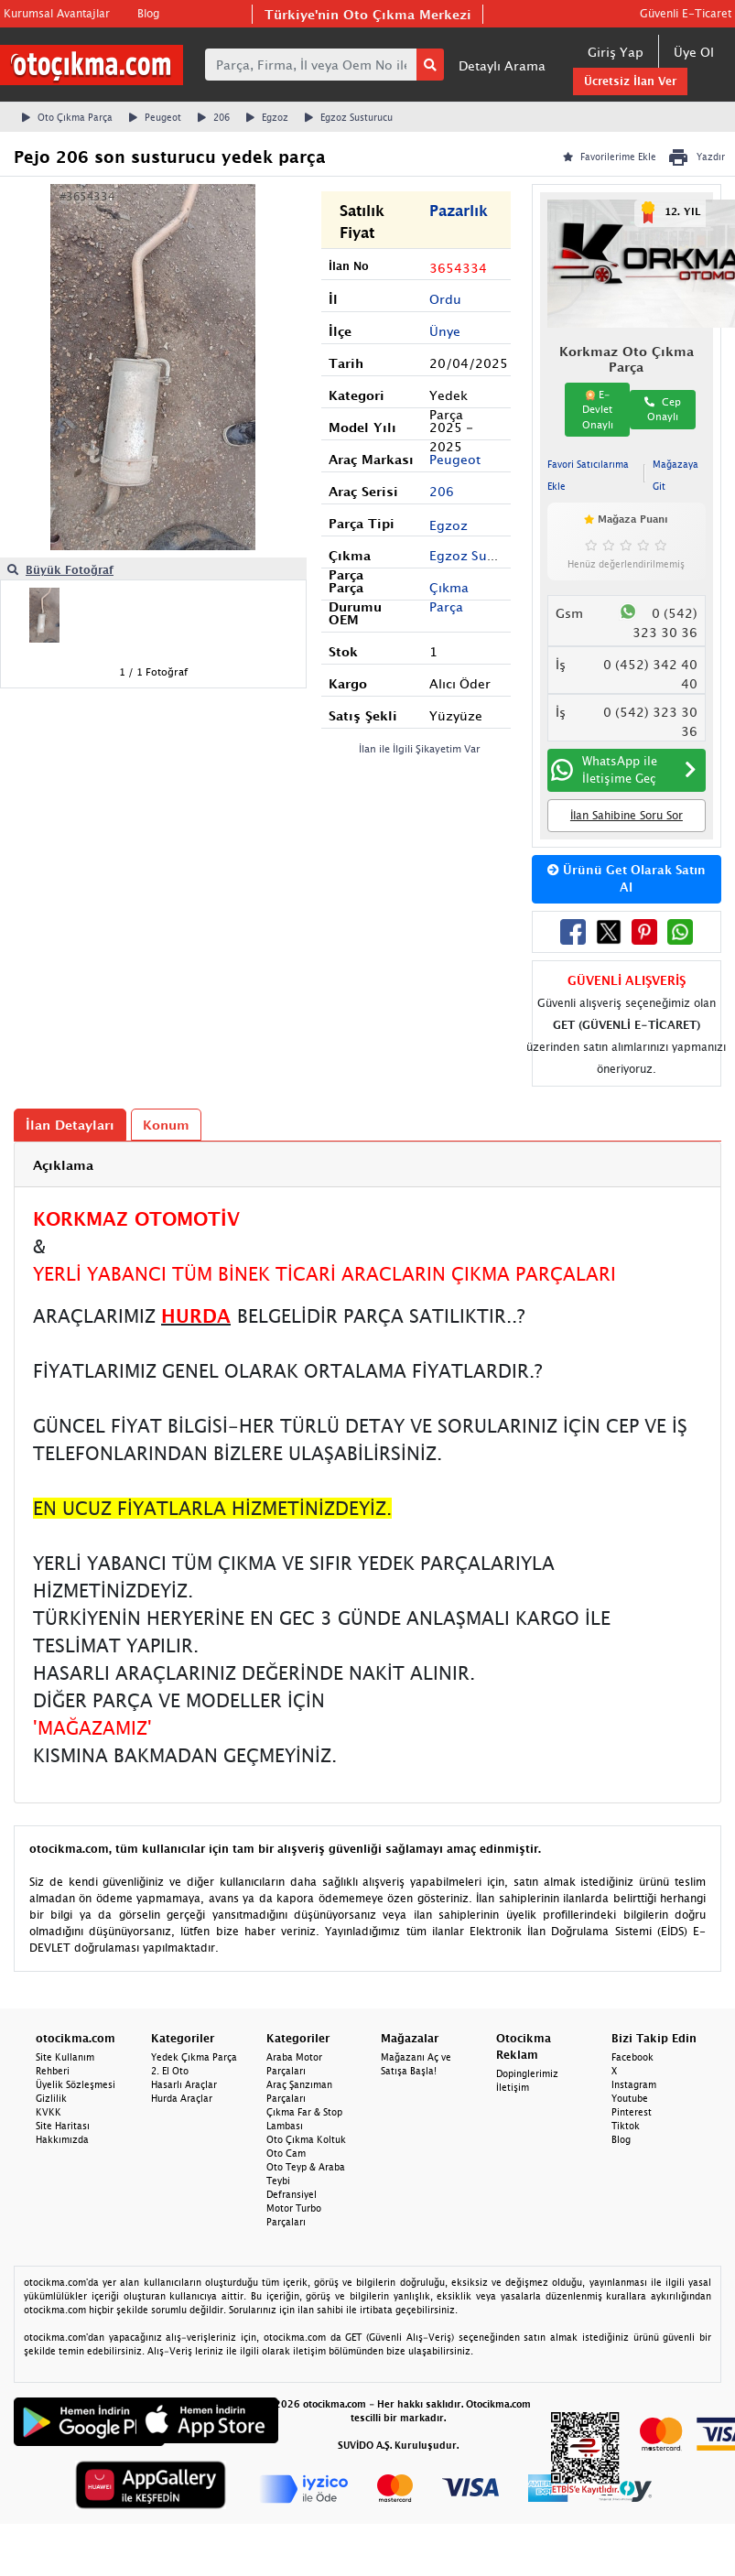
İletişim (512, 2087)
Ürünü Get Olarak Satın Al (626, 878)
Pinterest (631, 2111)
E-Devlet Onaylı (597, 409)
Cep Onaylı (662, 409)
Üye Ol (694, 52)
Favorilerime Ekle (609, 156)
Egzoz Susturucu (349, 117)
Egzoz (267, 117)
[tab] (367, 1164)
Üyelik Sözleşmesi (75, 2084)
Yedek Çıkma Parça (194, 2056)
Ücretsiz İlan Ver (630, 81)
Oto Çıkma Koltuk (306, 2139)
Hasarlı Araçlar (184, 2084)
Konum (166, 1124)
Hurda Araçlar (181, 2098)
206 (214, 117)
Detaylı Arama (502, 65)
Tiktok (625, 2125)
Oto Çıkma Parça (67, 117)
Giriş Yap (615, 52)
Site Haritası (63, 2125)
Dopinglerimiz (527, 2073)
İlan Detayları (70, 1124)
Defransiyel (291, 2194)
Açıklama (63, 1165)
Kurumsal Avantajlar (57, 13)
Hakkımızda (62, 2139)
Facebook (632, 2056)
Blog (148, 13)
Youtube (629, 2098)
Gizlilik (51, 2098)
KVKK (48, 2111)
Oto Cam (286, 2153)
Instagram (633, 2084)
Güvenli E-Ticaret (685, 13)
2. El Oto (170, 2070)
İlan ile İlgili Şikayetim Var (420, 748)
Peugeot (155, 117)
